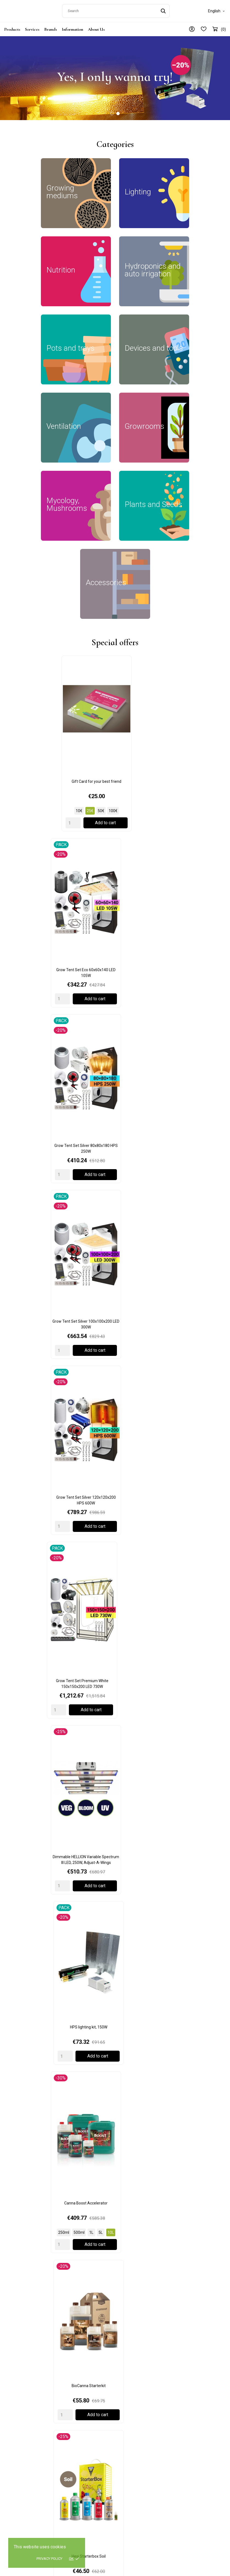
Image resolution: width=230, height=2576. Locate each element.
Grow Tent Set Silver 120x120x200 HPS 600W (115, 859)
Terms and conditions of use (143, 2386)
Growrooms (72, 2378)
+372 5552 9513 (21, 2428)
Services (32, 27)
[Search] (116, 10)
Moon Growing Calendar (189, 1506)
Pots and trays (74, 2417)
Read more (31, 2243)
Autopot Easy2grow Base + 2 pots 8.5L (41, 1907)
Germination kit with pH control (41, 1623)
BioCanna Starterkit (41, 1104)
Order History (187, 2411)
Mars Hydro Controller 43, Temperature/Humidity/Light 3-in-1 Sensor (114, 1274)
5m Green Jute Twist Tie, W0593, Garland (115, 1793)
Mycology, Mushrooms (81, 2441)
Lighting (68, 2386)
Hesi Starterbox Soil (115, 1104)
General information (193, 2370)
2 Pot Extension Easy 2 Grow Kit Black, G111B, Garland (41, 1793)
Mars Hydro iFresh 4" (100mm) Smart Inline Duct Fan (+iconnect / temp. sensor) (41, 1274)
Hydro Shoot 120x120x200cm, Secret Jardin (189, 1626)
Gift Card (15, 2206)
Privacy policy (49, 2559)
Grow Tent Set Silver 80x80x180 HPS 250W (189, 729)
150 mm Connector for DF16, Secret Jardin (41, 1391)
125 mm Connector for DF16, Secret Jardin (115, 1391)
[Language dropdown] (217, 9)
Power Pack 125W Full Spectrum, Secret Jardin (114, 1626)
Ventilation (71, 2433)
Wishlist (183, 2419)
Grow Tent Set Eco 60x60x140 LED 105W (115, 729)
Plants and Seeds (77, 2449)
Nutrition (69, 2394)
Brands (50, 27)
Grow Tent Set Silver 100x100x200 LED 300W (41, 859)
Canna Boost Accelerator (189, 974)
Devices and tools (77, 2425)
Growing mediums (77, 2370)
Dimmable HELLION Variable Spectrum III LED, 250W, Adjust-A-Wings (41, 977)
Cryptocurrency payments (189, 2206)
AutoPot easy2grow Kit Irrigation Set (189, 1907)
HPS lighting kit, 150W (115, 974)
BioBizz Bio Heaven (59, 2025)
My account (186, 2403)
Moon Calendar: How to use (114, 2206)
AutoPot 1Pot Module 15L (115, 1907)
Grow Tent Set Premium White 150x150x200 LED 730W (189, 859)
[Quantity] (17, 768)
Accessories (72, 2457)
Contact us (185, 2378)
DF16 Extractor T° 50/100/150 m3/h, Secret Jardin (41, 1509)
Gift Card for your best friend (41, 726)
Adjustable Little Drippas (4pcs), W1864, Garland (189, 1793)
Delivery (126, 2370)
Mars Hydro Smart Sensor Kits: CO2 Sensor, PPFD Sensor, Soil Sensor (188, 1273)
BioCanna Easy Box (189, 1104)
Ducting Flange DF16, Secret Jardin (189, 1388)
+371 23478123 (20, 2494)
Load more (115, 1158)
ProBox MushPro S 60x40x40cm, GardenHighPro (115, 1509)
